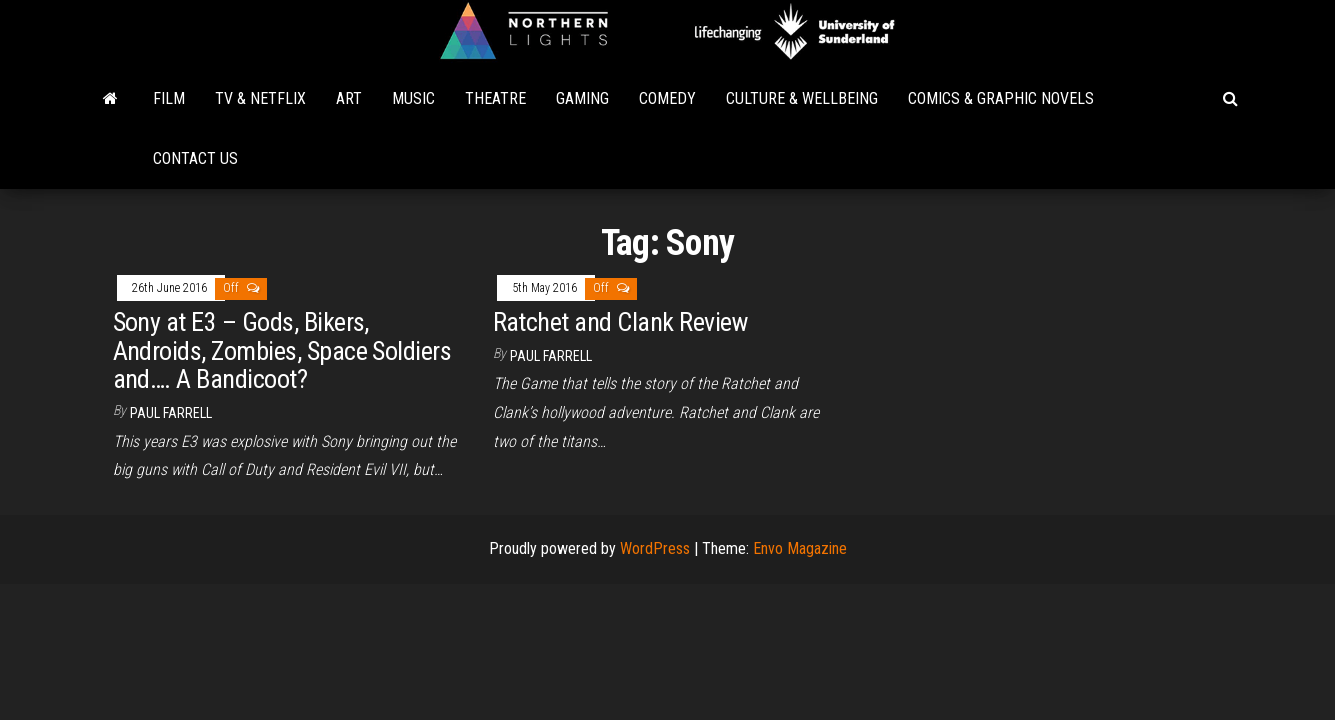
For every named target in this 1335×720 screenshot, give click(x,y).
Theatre (495, 98)
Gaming (582, 98)
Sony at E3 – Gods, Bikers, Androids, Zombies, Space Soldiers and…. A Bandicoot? (282, 350)
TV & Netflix (260, 98)
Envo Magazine (800, 548)
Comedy (667, 98)
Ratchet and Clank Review (620, 322)
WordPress (655, 548)
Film (169, 98)
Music (413, 98)
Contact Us (195, 158)
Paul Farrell (171, 413)
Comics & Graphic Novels (1001, 98)
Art (349, 98)
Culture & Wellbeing (802, 98)
